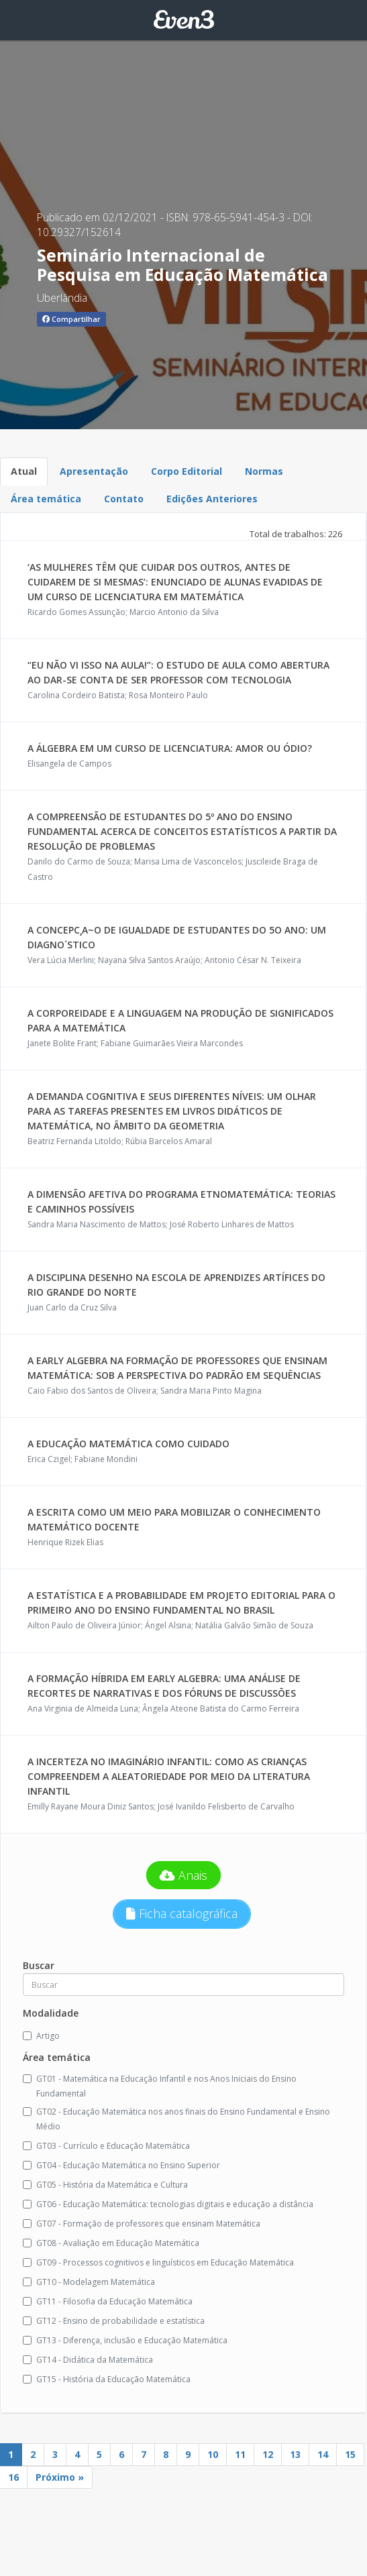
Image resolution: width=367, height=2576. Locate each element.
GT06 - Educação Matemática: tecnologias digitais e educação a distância (168, 2204)
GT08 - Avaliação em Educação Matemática (111, 2243)
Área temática (46, 498)
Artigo (41, 2035)
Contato (124, 498)
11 (240, 2454)
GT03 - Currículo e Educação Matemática (106, 2145)
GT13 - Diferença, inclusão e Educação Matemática (125, 2340)
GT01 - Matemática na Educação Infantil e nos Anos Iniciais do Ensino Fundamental (160, 2086)
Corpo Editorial (186, 471)
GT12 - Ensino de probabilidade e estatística (114, 2321)
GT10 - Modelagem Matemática (89, 2282)
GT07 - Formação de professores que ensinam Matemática (141, 2223)
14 (322, 2454)
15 (350, 2454)
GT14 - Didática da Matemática (88, 2359)
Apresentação (94, 471)
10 (212, 2454)
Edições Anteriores (212, 498)
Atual (24, 471)
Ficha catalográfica (182, 1913)
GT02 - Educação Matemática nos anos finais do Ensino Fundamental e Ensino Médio (176, 2119)
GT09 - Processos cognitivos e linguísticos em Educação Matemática (158, 2262)
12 (267, 2454)
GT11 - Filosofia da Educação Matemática (108, 2301)
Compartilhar (71, 319)
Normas (264, 471)
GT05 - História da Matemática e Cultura (105, 2184)
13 (295, 2454)
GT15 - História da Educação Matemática (107, 2379)
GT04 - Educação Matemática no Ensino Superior (121, 2165)
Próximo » (60, 2477)
